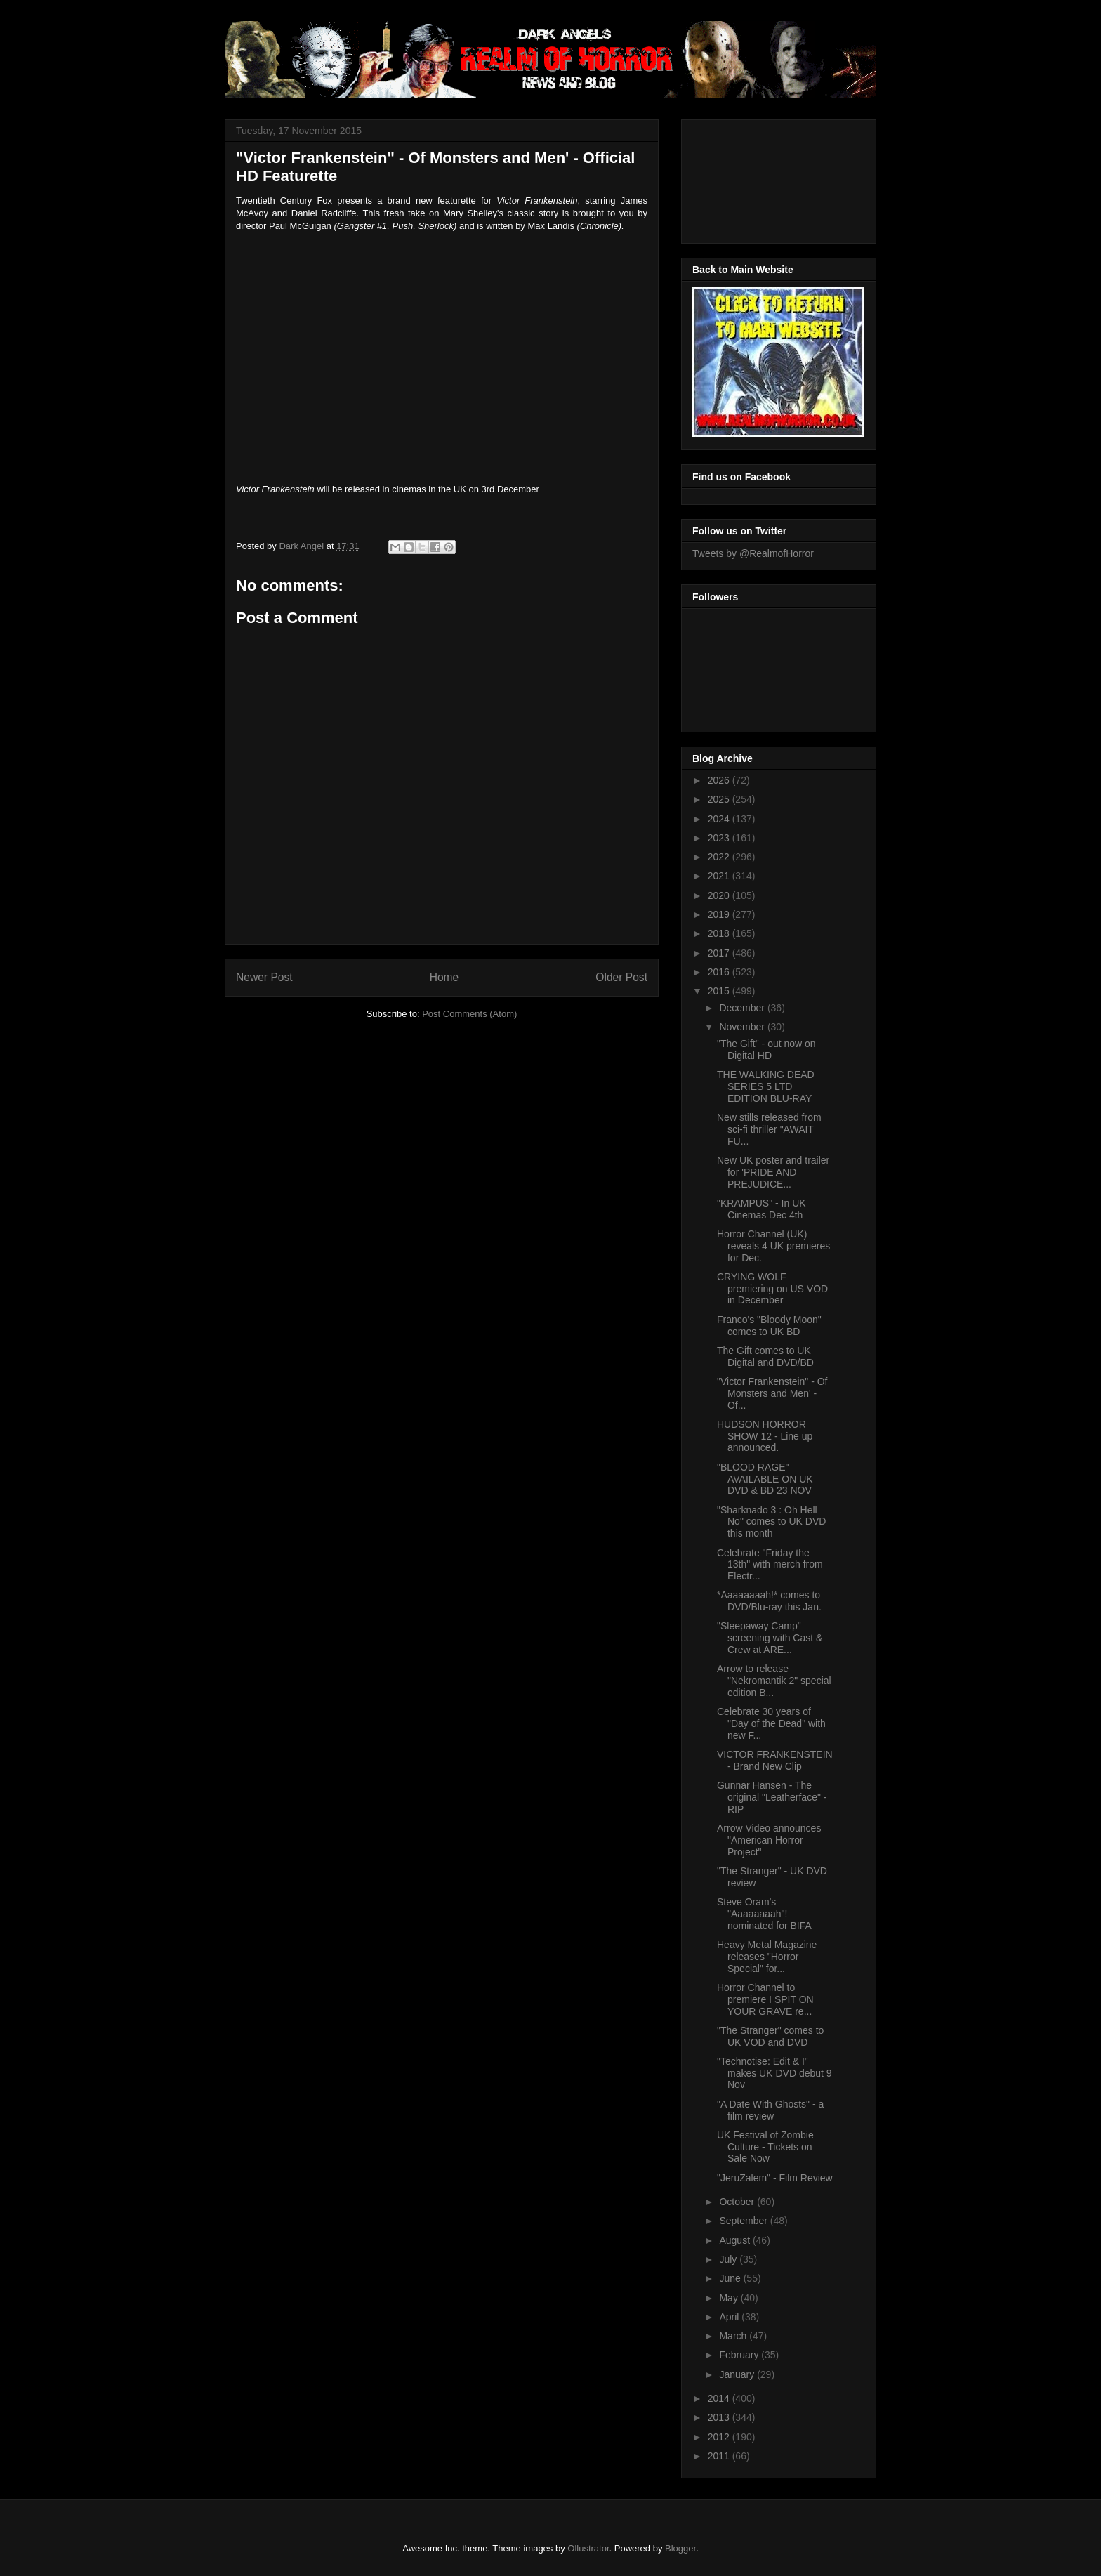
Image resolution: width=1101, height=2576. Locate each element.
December (743, 1007)
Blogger (680, 2548)
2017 (720, 953)
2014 (720, 2398)
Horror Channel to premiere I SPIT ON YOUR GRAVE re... (765, 1999)
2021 (720, 875)
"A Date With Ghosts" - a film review (770, 2110)
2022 (720, 856)
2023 (720, 837)
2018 (720, 933)
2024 (720, 818)
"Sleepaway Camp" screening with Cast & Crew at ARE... (769, 1637)
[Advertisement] (755, 177)
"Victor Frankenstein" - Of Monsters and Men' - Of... (772, 1393)
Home (444, 977)
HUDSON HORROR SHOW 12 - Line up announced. (764, 1436)
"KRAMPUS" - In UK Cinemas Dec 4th (761, 1209)
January (738, 2374)
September (744, 2220)
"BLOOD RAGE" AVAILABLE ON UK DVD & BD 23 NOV (765, 1479)
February (740, 2354)
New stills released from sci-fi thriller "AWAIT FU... (769, 1129)
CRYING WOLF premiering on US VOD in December (772, 1288)
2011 (720, 2456)
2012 (720, 2437)
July (729, 2259)
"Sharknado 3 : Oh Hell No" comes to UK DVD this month (771, 1521)
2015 (720, 991)
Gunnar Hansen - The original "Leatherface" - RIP (771, 1797)
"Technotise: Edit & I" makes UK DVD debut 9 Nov (774, 2073)
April (730, 2316)
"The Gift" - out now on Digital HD (766, 1049)
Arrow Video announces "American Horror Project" (769, 1840)
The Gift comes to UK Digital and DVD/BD (765, 1356)
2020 (720, 895)
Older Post (621, 977)
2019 (720, 914)
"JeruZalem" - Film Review (775, 2177)
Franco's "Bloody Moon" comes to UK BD (769, 1325)
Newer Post (264, 977)
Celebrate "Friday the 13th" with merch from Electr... (770, 1564)
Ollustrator (588, 2548)
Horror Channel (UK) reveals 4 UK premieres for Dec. (773, 1245)
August (735, 2240)
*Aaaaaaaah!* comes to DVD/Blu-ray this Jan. (769, 1600)
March (734, 2335)
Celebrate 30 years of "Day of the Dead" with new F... (771, 1723)
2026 (720, 780)
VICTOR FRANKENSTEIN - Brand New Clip (775, 1760)
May (729, 2298)
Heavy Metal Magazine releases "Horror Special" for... (767, 1956)
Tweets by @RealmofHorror (753, 553)
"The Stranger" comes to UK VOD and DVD (770, 2036)
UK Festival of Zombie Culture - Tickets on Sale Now (765, 2146)
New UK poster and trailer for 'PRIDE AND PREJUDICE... (773, 1172)
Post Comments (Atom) (469, 1013)
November (743, 1026)
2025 (720, 799)
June (731, 2278)
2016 (720, 972)
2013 (720, 2417)
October (738, 2201)
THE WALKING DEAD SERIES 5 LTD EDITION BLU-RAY (766, 1086)
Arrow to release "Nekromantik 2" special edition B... (774, 1680)
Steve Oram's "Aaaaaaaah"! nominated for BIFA (764, 1913)
